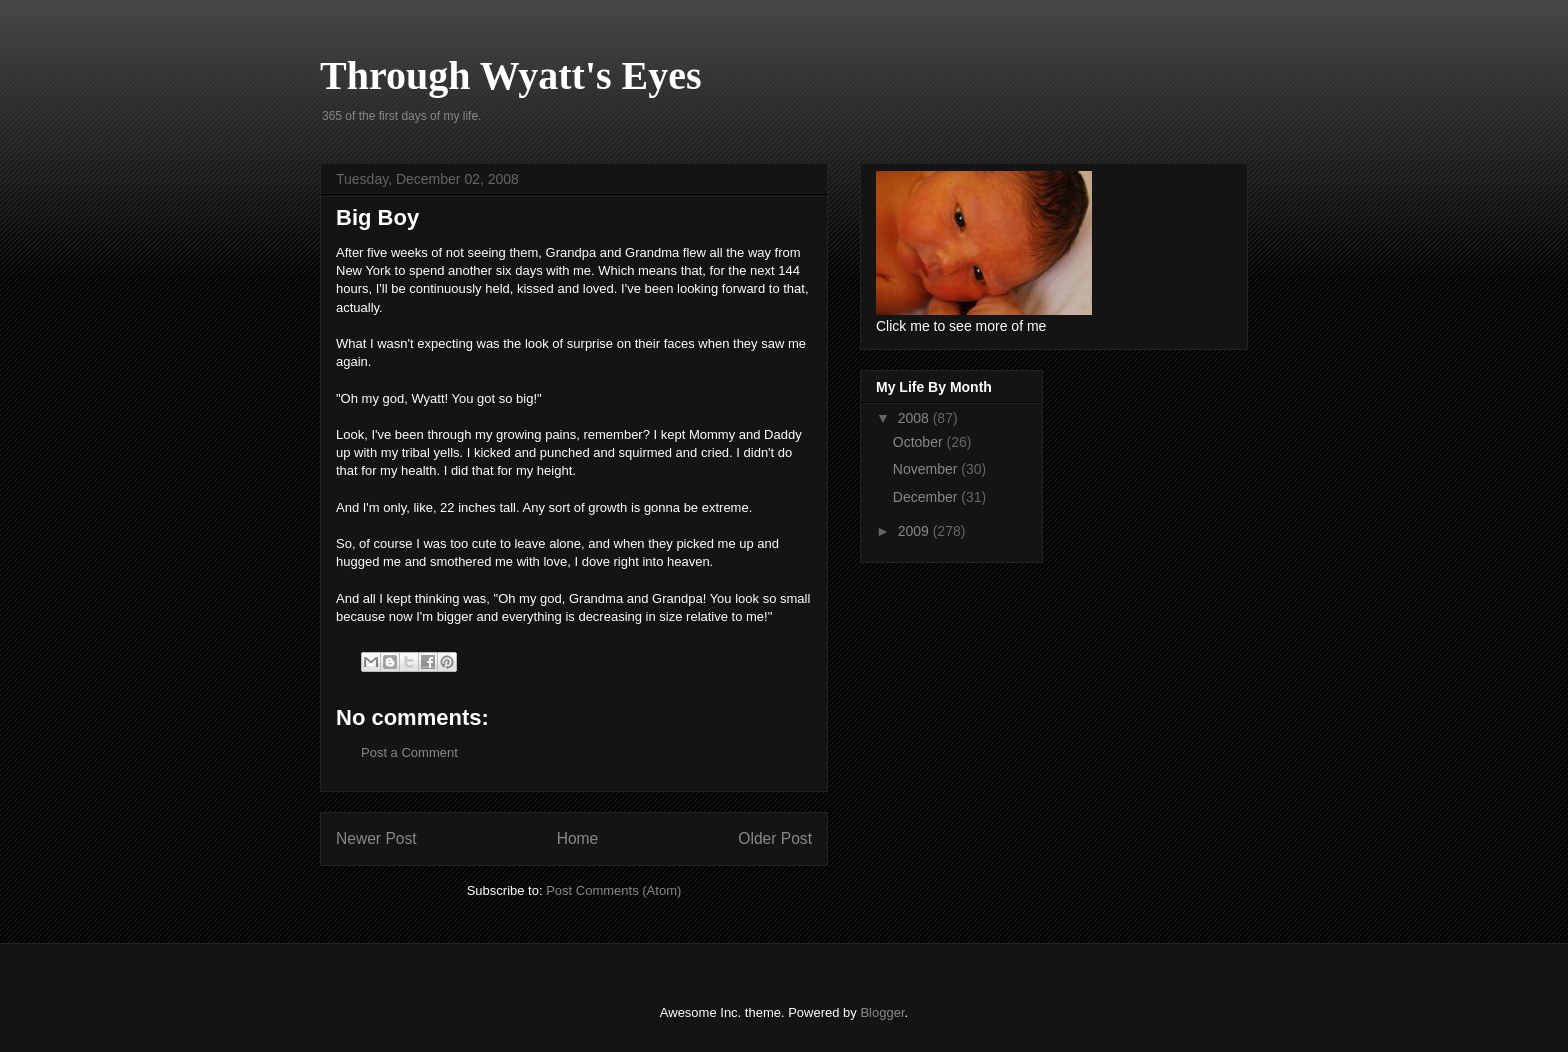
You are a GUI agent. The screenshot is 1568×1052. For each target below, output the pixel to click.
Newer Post (376, 838)
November (927, 469)
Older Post (775, 838)
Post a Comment (409, 752)
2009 (915, 531)
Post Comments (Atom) (613, 890)
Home (578, 838)
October (920, 442)
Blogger (882, 1012)
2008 (915, 418)
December (927, 497)
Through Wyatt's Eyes (511, 75)
